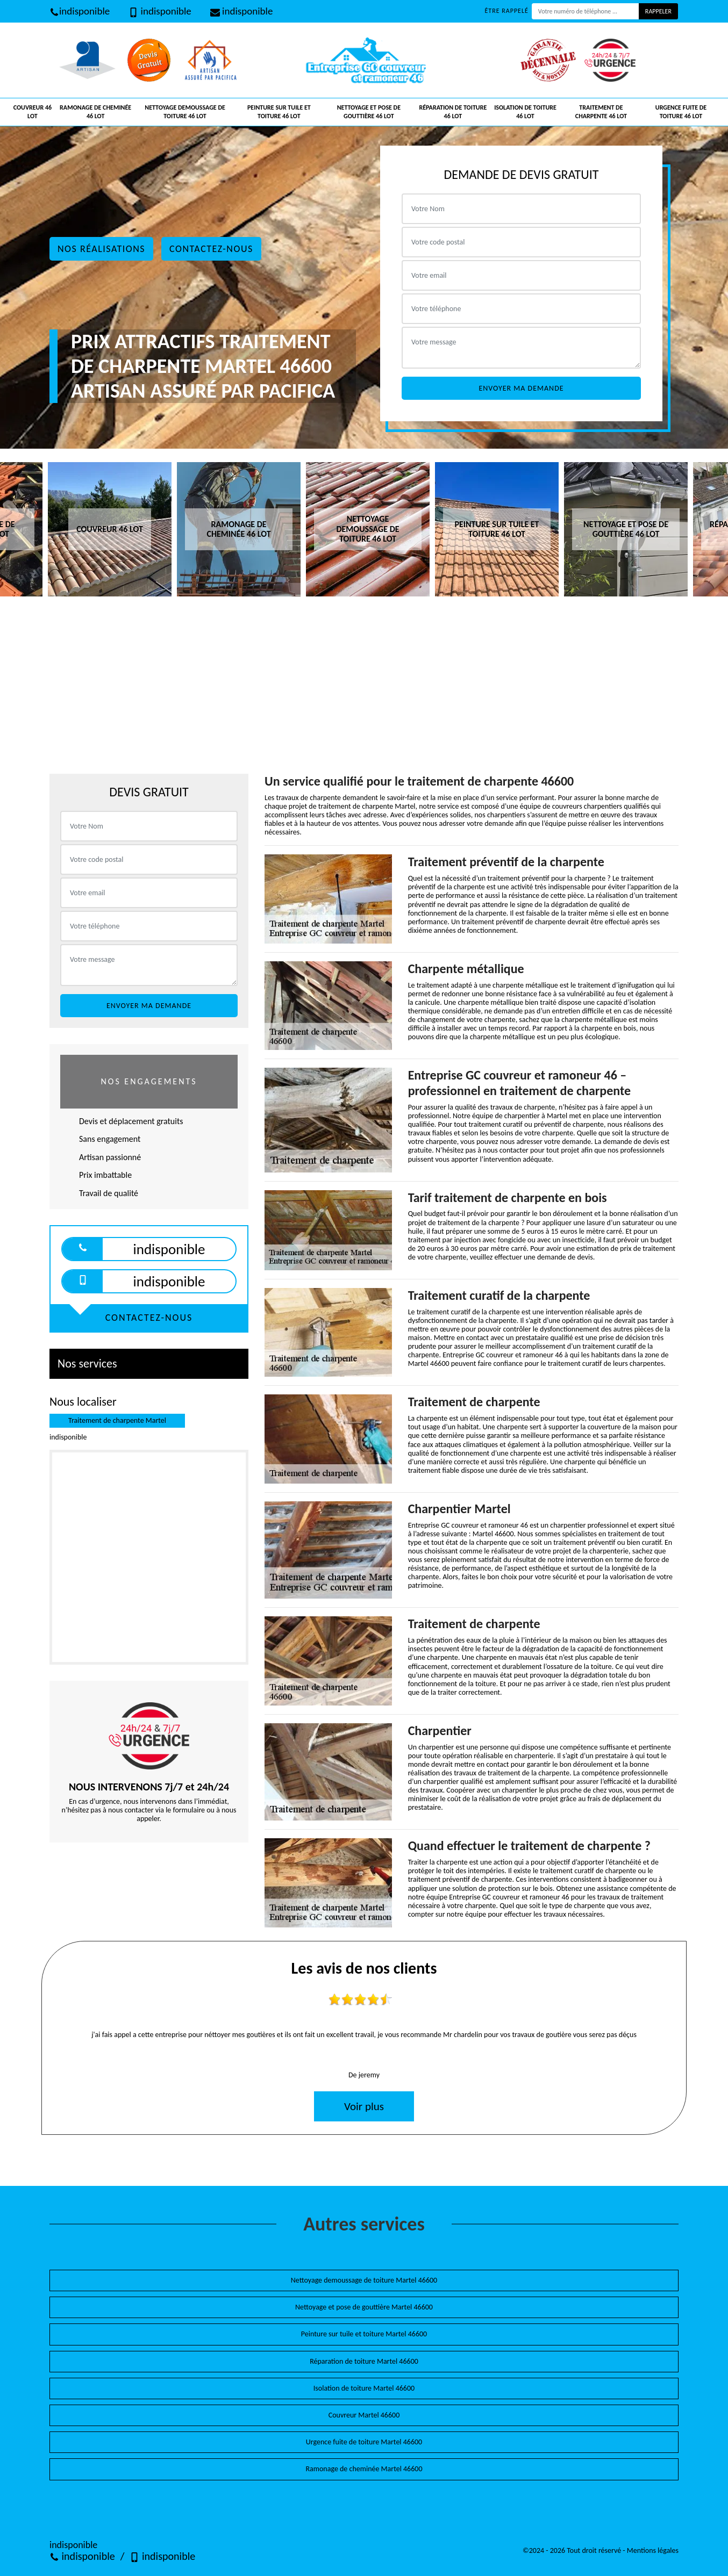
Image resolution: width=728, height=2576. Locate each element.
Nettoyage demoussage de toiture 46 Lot (185, 112)
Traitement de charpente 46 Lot (601, 112)
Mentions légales (653, 2550)
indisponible (79, 11)
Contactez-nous (211, 249)
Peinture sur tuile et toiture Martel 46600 (364, 2333)
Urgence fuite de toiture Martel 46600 (364, 2442)
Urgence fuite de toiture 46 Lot (680, 112)
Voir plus (364, 2106)
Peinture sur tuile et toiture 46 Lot (279, 112)
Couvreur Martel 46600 (364, 2415)
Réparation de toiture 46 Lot (453, 112)
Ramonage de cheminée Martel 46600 (363, 2468)
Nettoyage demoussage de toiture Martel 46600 (364, 2280)
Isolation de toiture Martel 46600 (364, 2388)
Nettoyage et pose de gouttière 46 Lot (369, 112)
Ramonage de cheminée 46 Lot (95, 112)
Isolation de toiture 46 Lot (525, 112)
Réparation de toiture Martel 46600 (364, 2361)
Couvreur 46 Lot (32, 112)
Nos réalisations (101, 249)
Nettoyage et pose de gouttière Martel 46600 (364, 2307)
